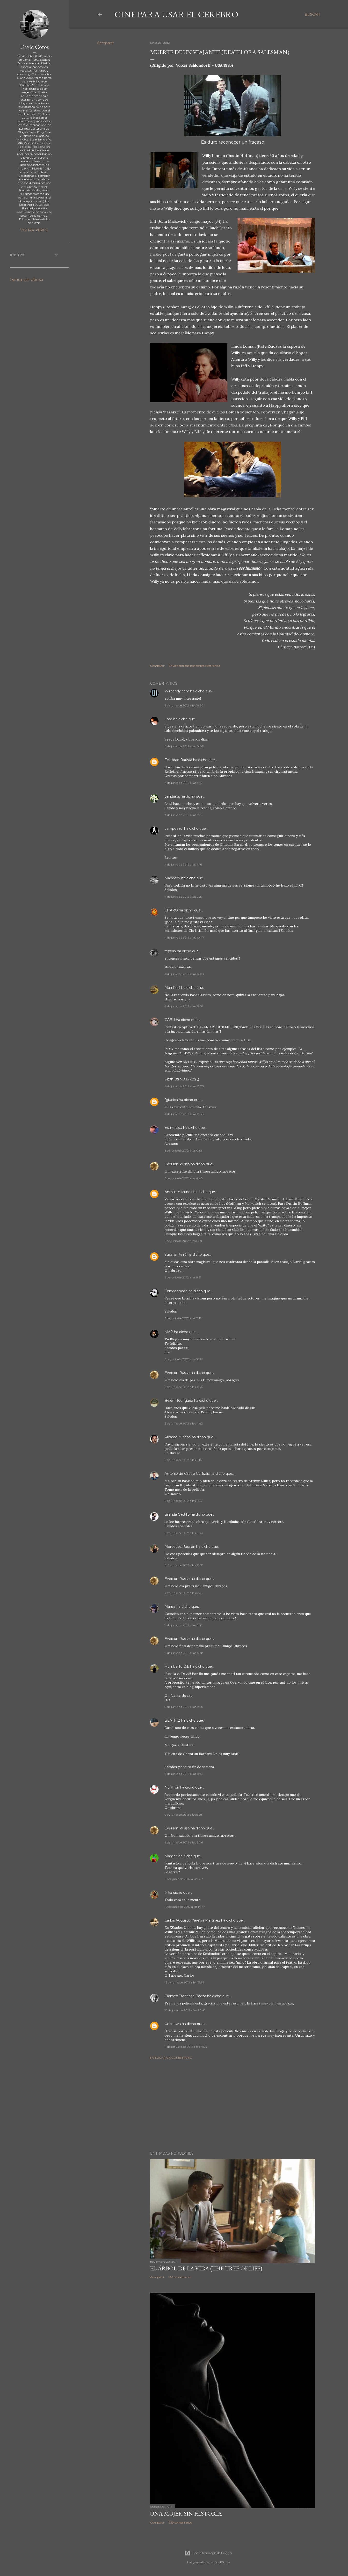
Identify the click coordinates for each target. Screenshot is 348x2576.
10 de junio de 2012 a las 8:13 (184, 1879)
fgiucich (171, 1100)
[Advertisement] (232, 2105)
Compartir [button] (105, 43)
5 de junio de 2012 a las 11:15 (183, 1318)
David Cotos (34, 47)
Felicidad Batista (178, 760)
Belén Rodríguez (179, 1400)
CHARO (171, 910)
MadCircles (222, 2562)
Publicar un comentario (171, 2057)
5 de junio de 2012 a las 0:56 (183, 1150)
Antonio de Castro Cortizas (187, 1473)
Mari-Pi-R (172, 987)
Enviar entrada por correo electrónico (194, 666)
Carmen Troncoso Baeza (185, 1996)
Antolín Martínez (178, 1192)
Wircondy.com (177, 691)
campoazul (174, 828)
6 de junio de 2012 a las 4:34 (184, 1387)
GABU (170, 1020)
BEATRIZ (172, 1720)
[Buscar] (312, 14)
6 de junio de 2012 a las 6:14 (183, 1460)
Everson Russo (177, 1164)
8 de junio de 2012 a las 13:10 (184, 1707)
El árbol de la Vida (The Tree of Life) (206, 2268)
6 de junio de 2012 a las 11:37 (184, 1501)
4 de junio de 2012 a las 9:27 (184, 896)
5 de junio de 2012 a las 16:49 (184, 1359)
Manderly (172, 878)
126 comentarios (180, 2277)
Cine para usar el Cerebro (176, 14)
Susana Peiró (176, 1254)
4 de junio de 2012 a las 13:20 (184, 1086)
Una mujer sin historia (186, 2513)
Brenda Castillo (177, 1514)
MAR (169, 1332)
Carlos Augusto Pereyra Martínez (192, 1920)
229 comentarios (180, 2522)
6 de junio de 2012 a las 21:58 (184, 1565)
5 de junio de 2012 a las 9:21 (183, 1277)
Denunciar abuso (26, 279)
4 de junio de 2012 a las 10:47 (184, 937)
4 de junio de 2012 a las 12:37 (184, 1006)
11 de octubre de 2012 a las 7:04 (186, 2046)
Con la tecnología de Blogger (208, 2553)
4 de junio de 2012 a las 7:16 (183, 864)
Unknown (173, 2024)
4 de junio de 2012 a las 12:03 (184, 974)
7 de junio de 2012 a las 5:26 (183, 1593)
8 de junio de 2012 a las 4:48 (184, 1653)
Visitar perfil (34, 230)
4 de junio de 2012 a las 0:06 (184, 746)
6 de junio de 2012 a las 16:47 (184, 1533)
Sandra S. (172, 796)
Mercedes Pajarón (180, 1546)
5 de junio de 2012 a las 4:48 (184, 1178)
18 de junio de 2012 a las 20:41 (185, 2010)
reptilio (170, 951)
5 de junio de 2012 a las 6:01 (183, 1241)
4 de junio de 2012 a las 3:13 (183, 783)
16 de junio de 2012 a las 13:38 (184, 1982)
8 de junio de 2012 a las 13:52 (184, 1774)
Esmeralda (173, 1127)
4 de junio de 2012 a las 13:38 (184, 1114)
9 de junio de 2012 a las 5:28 (183, 1814)
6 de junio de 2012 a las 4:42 (184, 1423)
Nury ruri (172, 1787)
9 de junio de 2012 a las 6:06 (184, 1842)
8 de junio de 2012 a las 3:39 (184, 1625)
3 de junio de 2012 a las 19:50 (184, 705)
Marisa (170, 1606)
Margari (171, 1856)
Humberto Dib (177, 1666)
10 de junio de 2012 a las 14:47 (185, 1906)
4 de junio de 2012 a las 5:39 (183, 815)
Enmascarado (176, 1291)
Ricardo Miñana (178, 1437)
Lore (168, 719)
